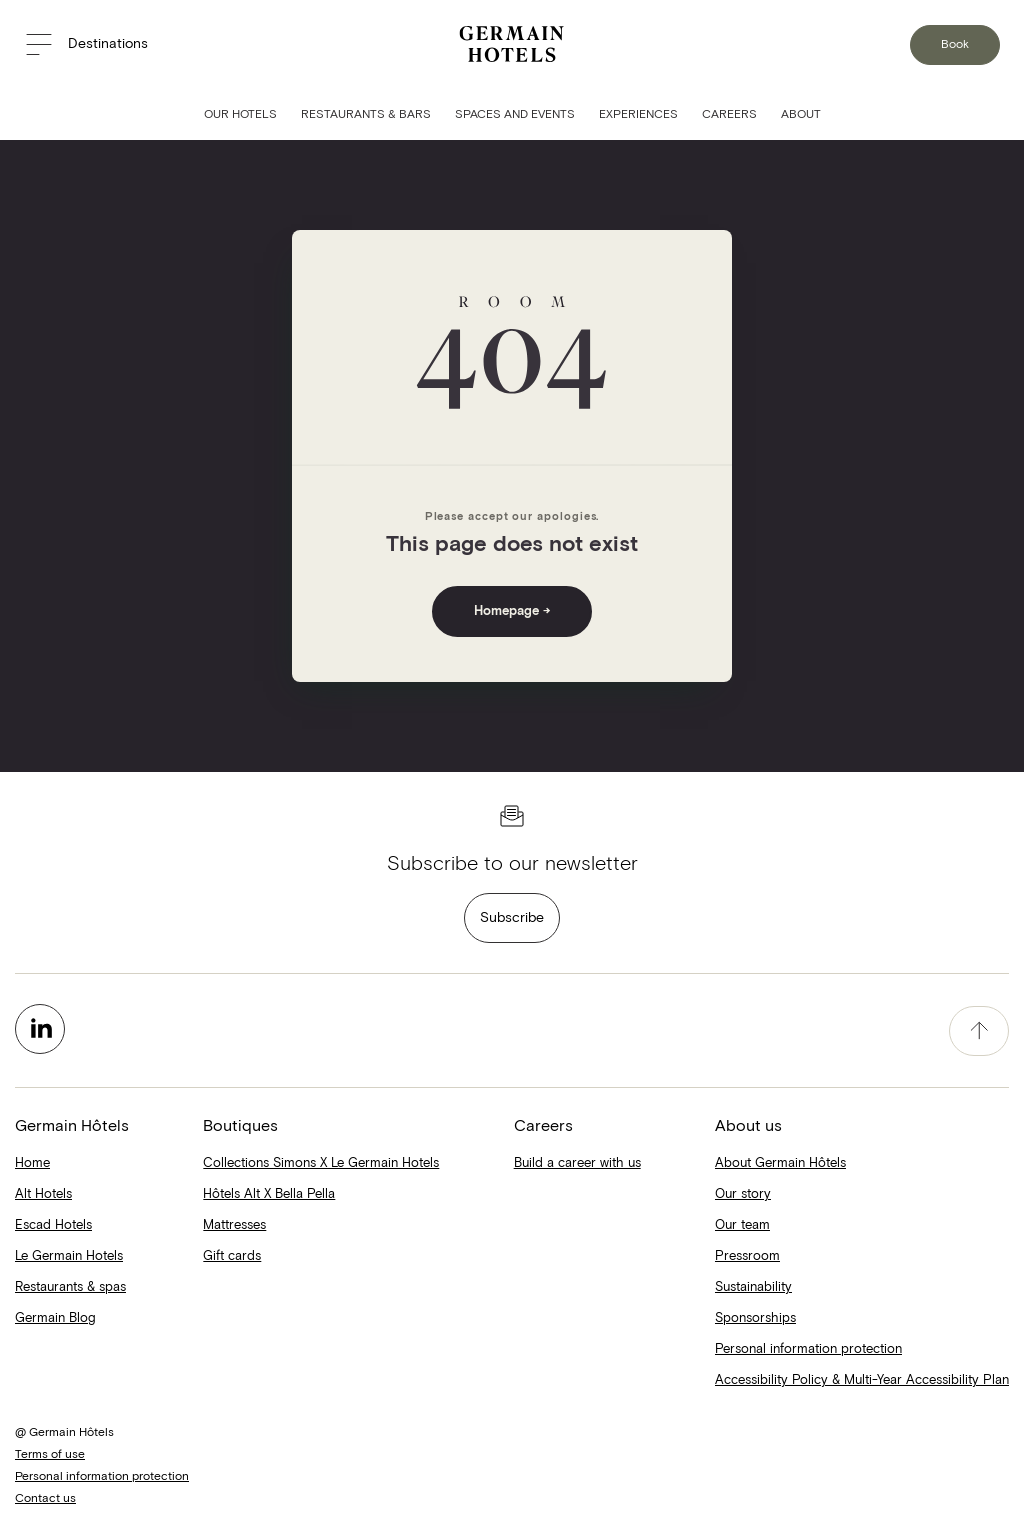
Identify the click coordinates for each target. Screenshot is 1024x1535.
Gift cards (232, 1256)
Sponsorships (755, 1318)
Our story (743, 1194)
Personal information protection (808, 1349)
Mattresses (234, 1225)
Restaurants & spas (70, 1287)
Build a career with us (577, 1163)
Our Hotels (240, 115)
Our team (742, 1225)
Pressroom (747, 1256)
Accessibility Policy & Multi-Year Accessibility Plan (862, 1380)
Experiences (638, 115)
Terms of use (50, 1455)
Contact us (45, 1499)
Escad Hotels (53, 1225)
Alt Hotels (43, 1194)
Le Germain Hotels (69, 1256)
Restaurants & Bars (366, 115)
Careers (729, 115)
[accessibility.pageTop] (979, 1031)
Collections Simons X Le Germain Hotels (321, 1163)
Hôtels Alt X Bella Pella (269, 1194)
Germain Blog (55, 1318)
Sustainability (753, 1287)
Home (32, 1163)
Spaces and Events (515, 115)
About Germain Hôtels (780, 1163)
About (801, 115)
